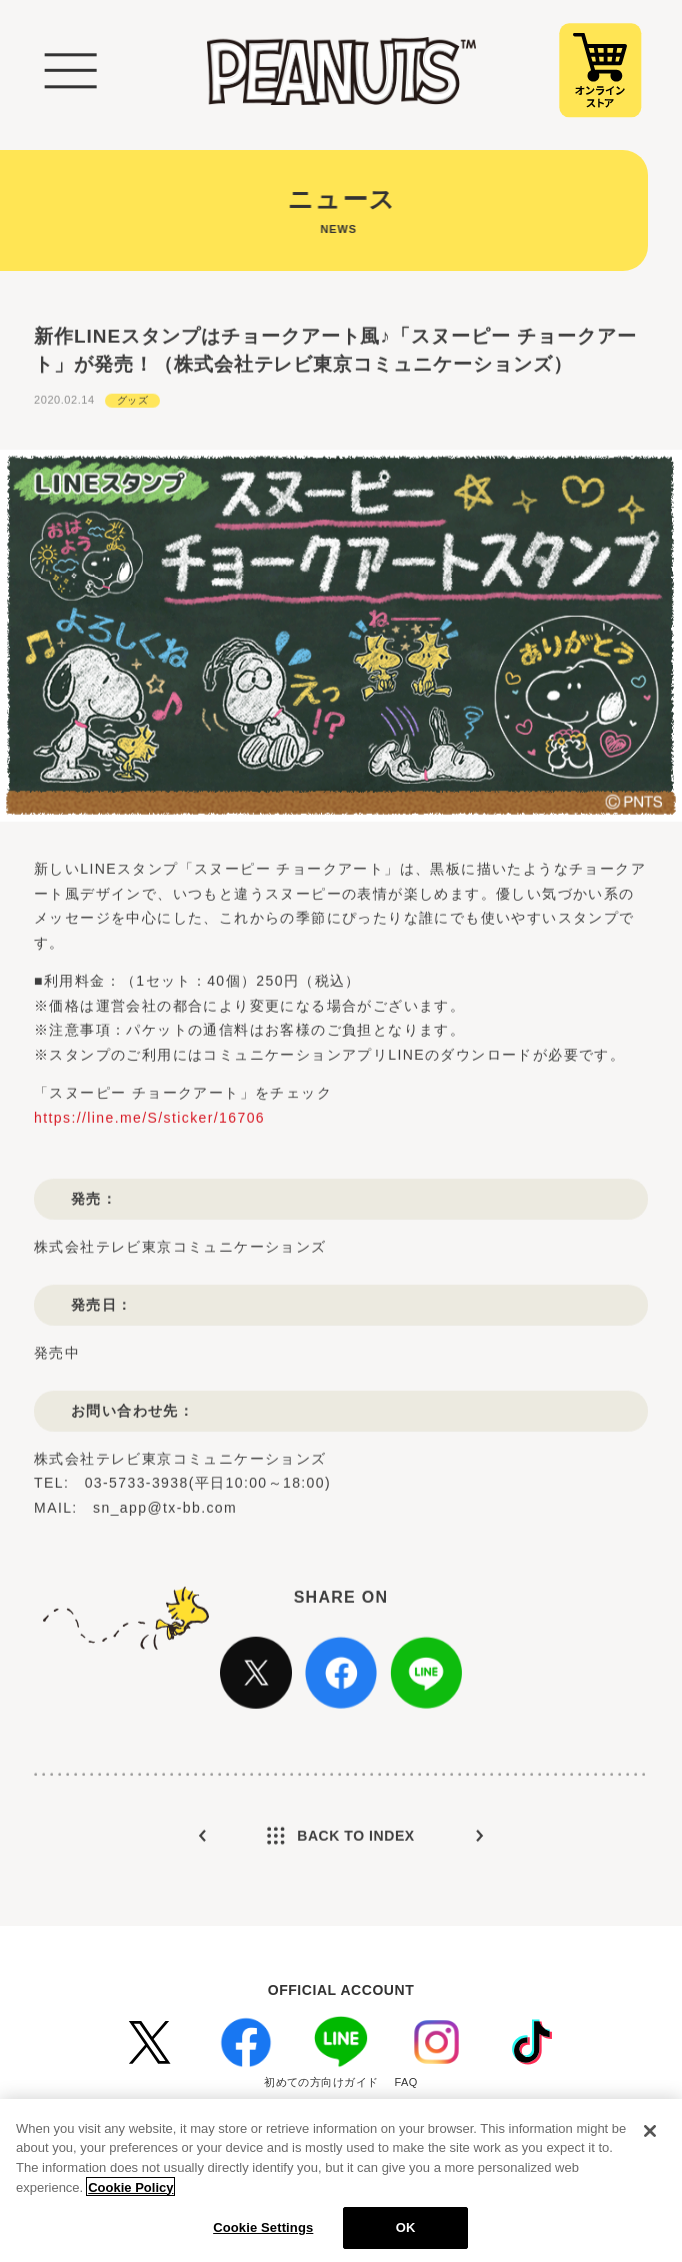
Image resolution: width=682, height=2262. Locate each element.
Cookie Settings (263, 2234)
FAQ (406, 2082)
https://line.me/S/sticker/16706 (149, 1150)
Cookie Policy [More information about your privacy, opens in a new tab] (130, 2193)
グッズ (133, 432)
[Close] (650, 2138)
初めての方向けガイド (321, 2082)
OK (406, 2234)
